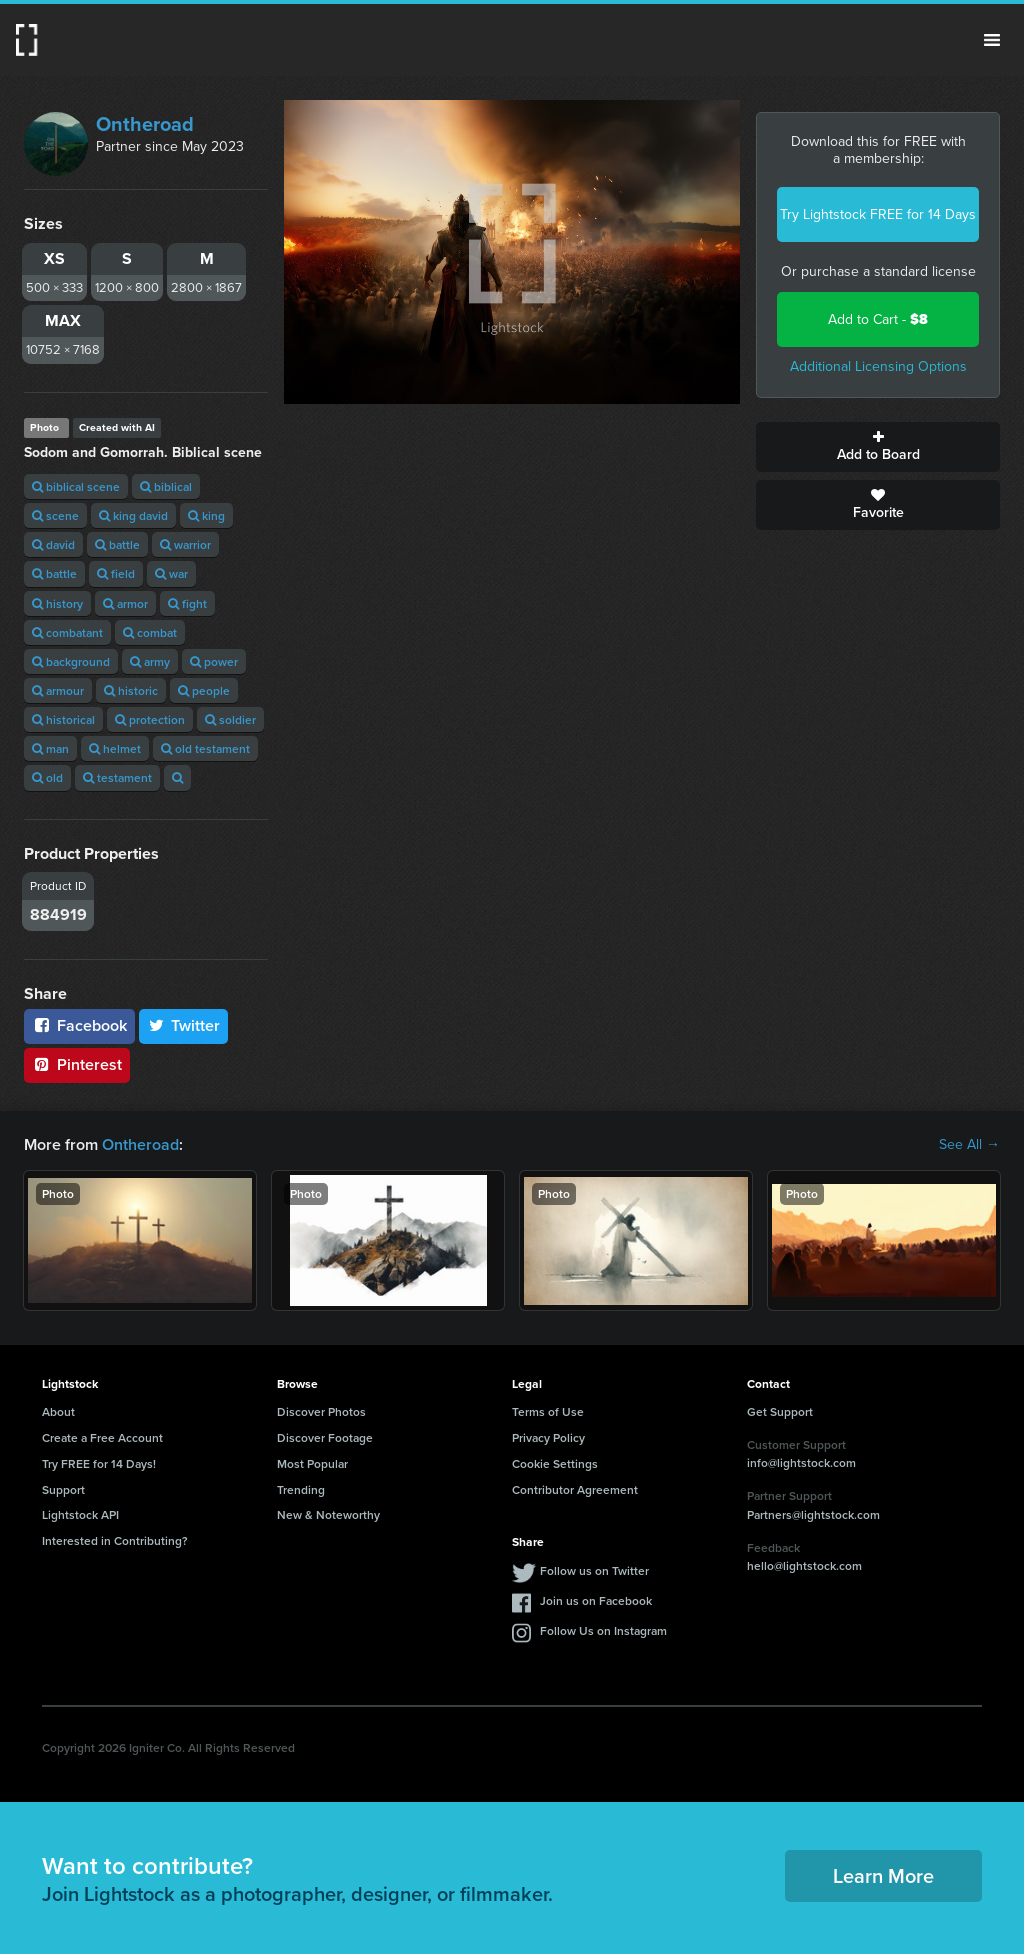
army (150, 661)
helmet (115, 748)
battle (117, 544)
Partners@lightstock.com (813, 1514)
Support (63, 1489)
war (171, 573)
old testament (205, 748)
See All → (969, 1145)
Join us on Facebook (596, 1600)
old (47, 777)
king (206, 515)
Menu (992, 40)
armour (58, 690)
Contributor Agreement (575, 1489)
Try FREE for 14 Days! (99, 1463)
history (57, 603)
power (214, 661)
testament (117, 777)
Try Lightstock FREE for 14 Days (878, 214)
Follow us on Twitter (594, 1570)
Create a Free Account (102, 1437)
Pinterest (77, 1064)
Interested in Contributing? (115, 1540)
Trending (301, 1489)
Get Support (780, 1411)
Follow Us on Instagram (603, 1630)
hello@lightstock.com (804, 1565)
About (58, 1411)
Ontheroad (145, 124)
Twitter (184, 1025)
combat (150, 632)
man (50, 748)
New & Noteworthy (328, 1514)
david (53, 544)
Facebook (79, 1025)
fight (187, 603)
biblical (166, 486)
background (71, 661)
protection (150, 719)
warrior (185, 544)
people (204, 690)
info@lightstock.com (801, 1462)
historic (131, 690)
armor (125, 603)
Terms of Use (548, 1411)
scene (55, 515)
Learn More (883, 1875)
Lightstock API (80, 1514)
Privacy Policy (548, 1437)
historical (63, 719)
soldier (230, 719)
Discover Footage (325, 1437)
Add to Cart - (878, 319)
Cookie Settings (555, 1463)
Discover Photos (321, 1411)
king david (133, 515)
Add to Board (878, 447)
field (116, 573)
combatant (67, 632)
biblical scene (76, 486)
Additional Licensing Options (878, 366)
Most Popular (312, 1463)
